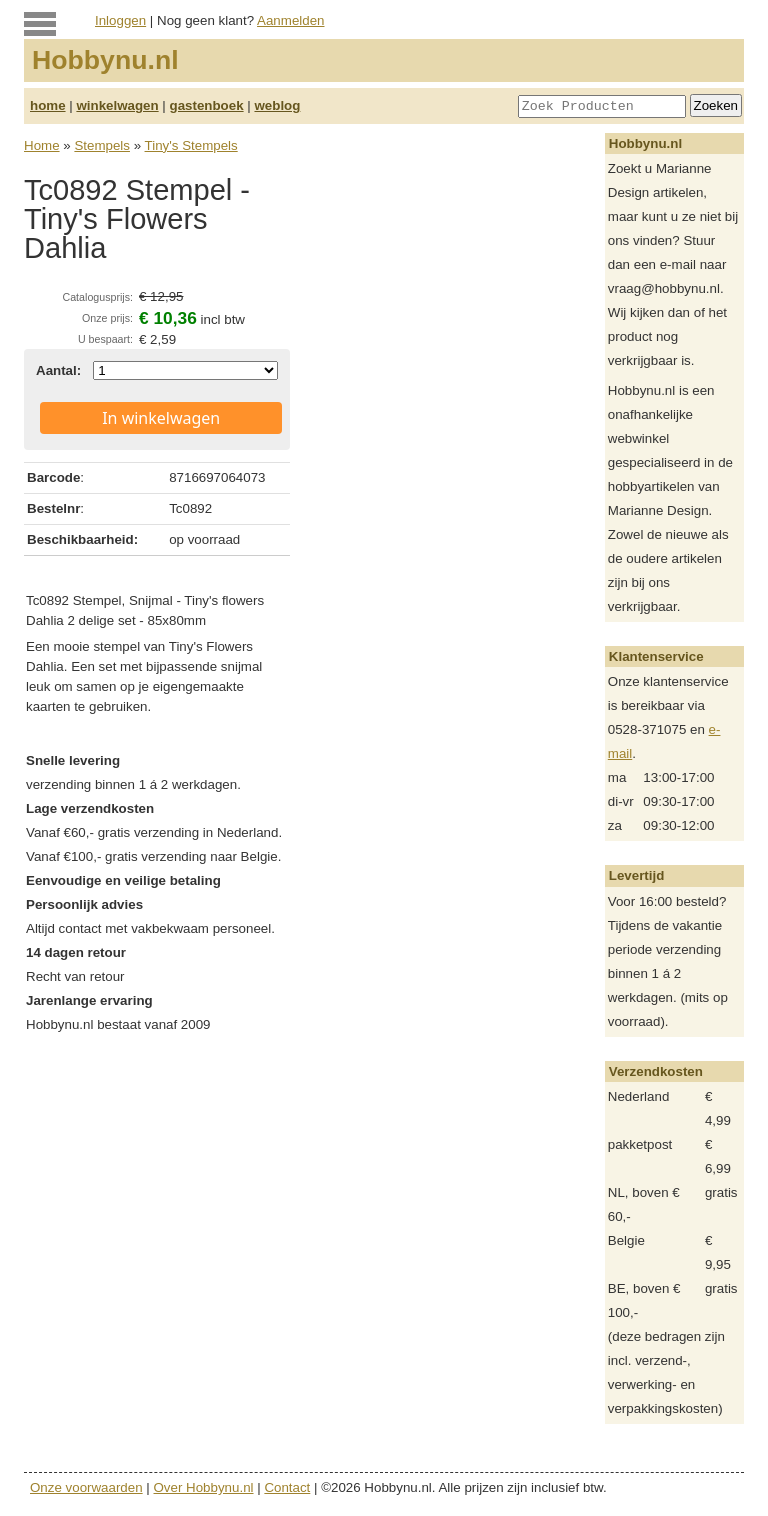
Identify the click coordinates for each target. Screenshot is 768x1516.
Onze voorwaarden (86, 1487)
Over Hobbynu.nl (204, 1487)
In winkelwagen (161, 418)
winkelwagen (117, 105)
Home (42, 145)
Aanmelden (290, 20)
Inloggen (120, 20)
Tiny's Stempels (191, 145)
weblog (277, 105)
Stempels (102, 145)
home (48, 105)
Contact (287, 1487)
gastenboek (207, 105)
